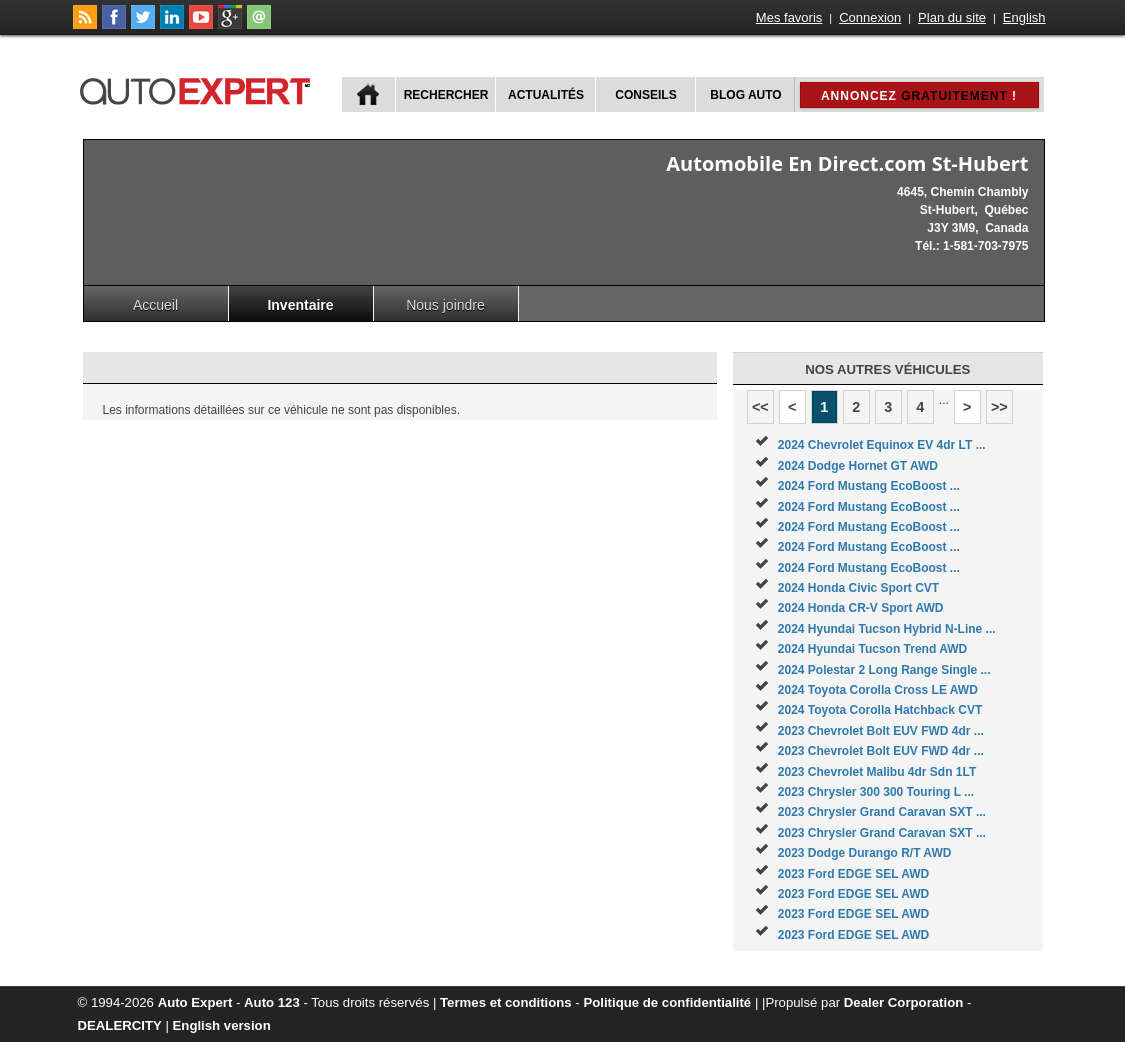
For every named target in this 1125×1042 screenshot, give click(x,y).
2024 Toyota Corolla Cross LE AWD (878, 690)
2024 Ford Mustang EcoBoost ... (869, 486)
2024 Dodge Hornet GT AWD (858, 466)
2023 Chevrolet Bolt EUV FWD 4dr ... (881, 731)
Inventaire (300, 305)
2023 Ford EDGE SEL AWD (853, 874)
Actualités (546, 95)
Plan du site (952, 17)
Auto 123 (272, 1002)
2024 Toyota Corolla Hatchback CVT (880, 710)
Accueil (155, 305)
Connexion (870, 17)
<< (760, 407)
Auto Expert (195, 1002)
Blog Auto (745, 95)
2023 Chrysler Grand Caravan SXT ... (882, 812)
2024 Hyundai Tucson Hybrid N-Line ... (887, 629)
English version (222, 1025)
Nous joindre (445, 305)
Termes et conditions (506, 1002)
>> (999, 407)
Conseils (645, 95)
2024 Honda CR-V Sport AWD (861, 608)
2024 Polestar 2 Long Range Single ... (884, 670)
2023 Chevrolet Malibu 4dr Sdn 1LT (877, 772)
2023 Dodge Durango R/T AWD (865, 853)
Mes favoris (789, 17)
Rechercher (446, 95)
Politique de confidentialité (667, 1002)
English (1024, 17)
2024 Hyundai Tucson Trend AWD (872, 649)
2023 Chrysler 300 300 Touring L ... (876, 792)
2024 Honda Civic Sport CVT (858, 588)
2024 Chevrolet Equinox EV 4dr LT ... (882, 445)
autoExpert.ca (199, 88)
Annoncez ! (919, 96)
